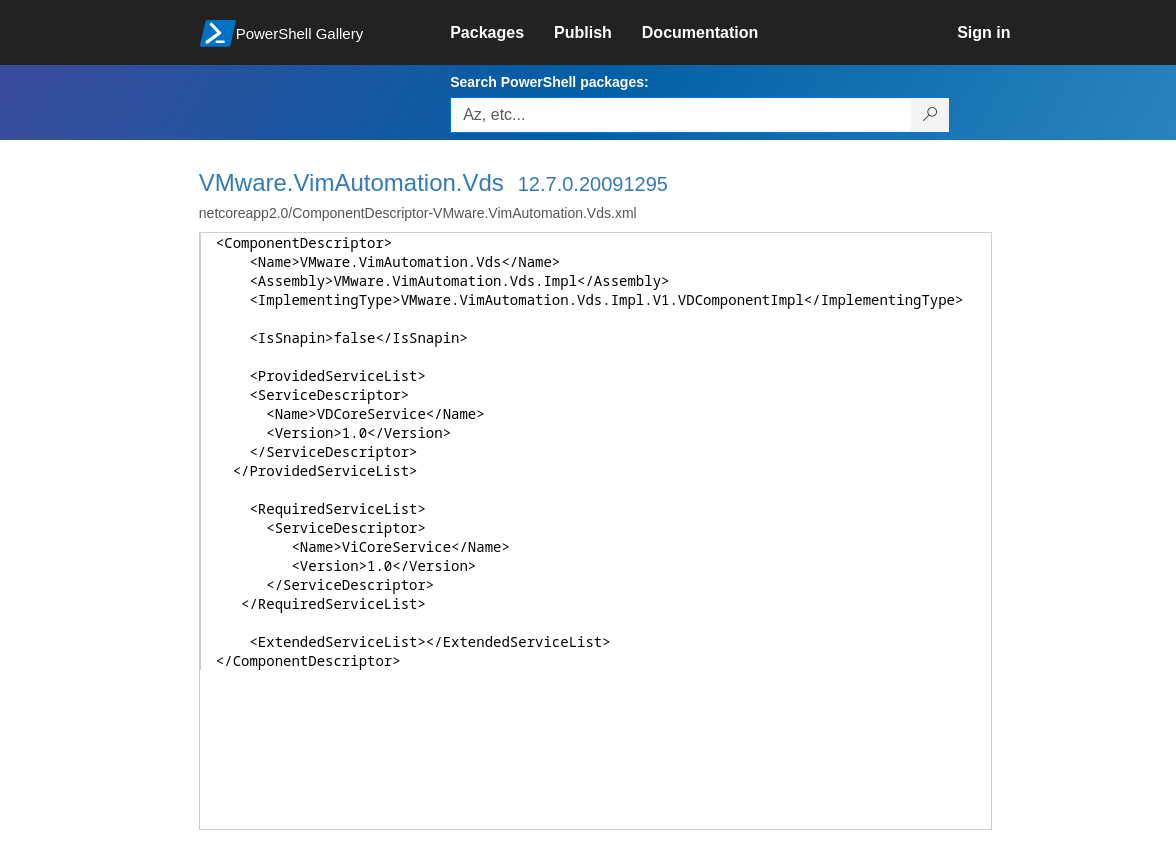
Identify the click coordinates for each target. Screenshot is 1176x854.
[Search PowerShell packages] (930, 115)
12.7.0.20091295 (593, 184)
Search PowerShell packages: (549, 82)
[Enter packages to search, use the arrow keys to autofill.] (681, 115)
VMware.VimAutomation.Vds (351, 182)
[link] (502, 33)
